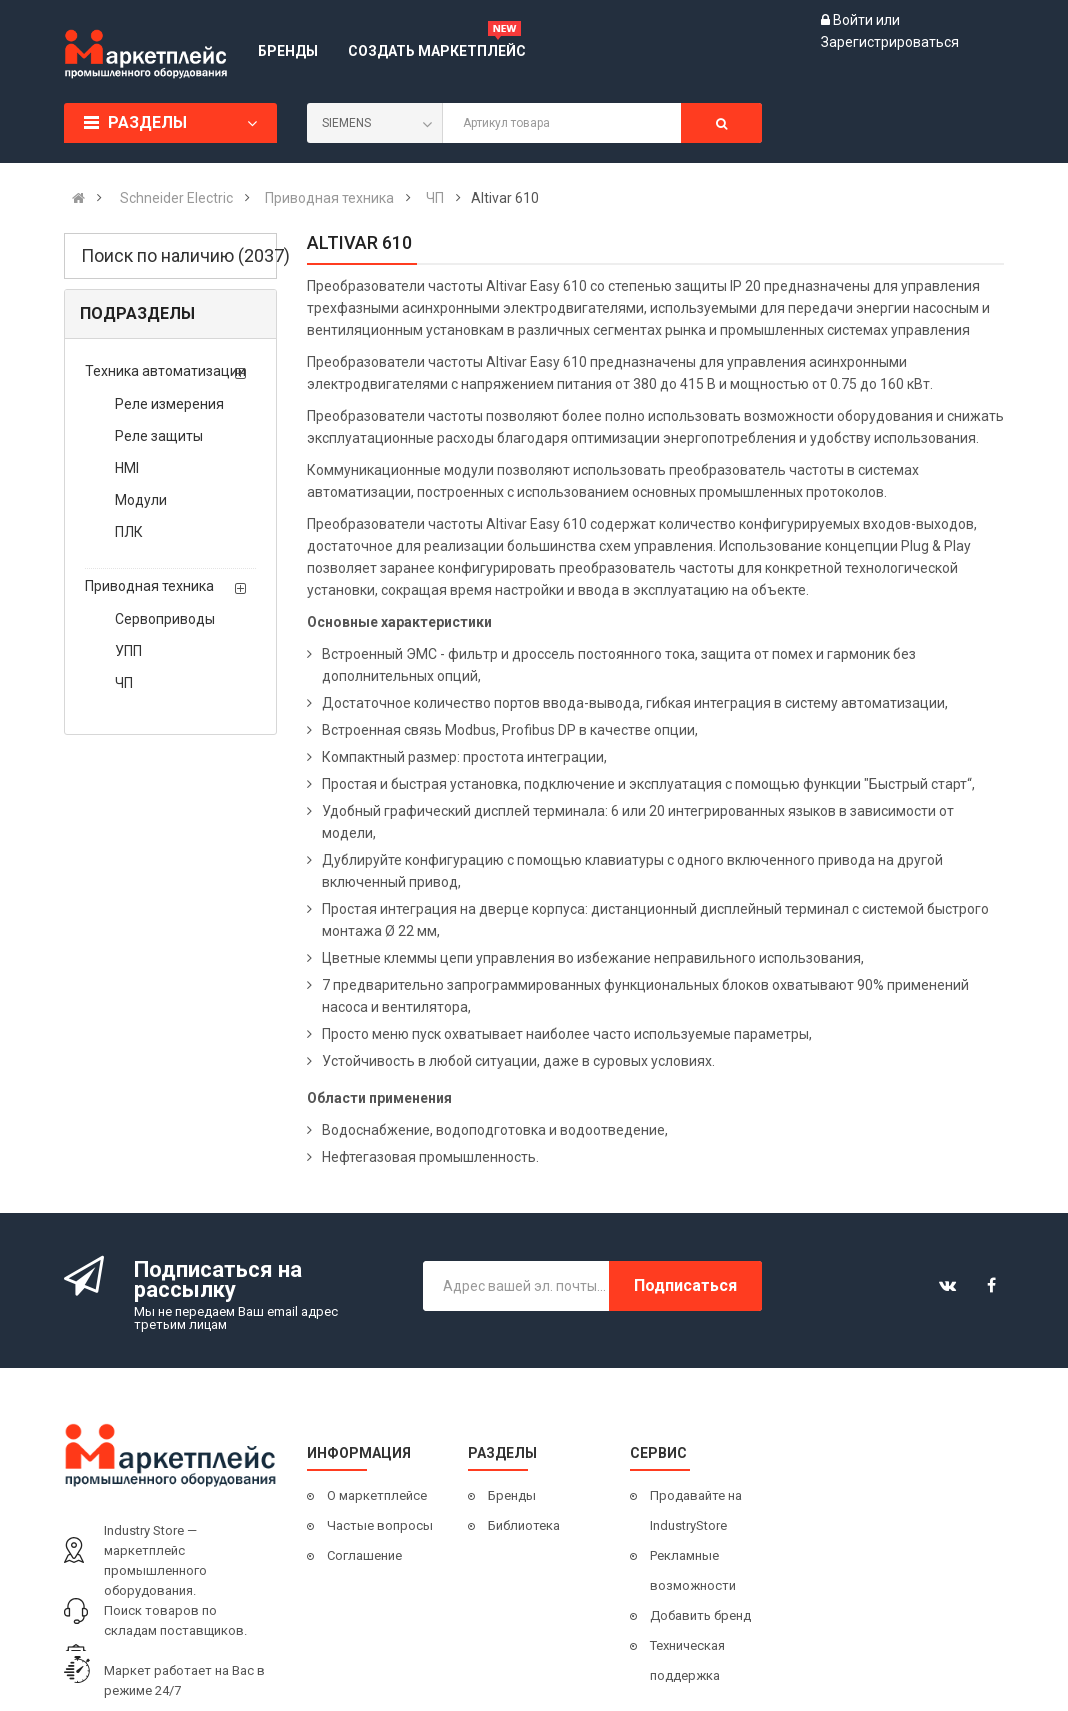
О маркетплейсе (377, 1495)
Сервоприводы (165, 619)
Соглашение (364, 1555)
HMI (127, 468)
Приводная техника (149, 586)
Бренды (512, 1495)
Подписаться (685, 1285)
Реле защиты (159, 436)
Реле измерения (169, 404)
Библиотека (524, 1525)
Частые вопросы (380, 1525)
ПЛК (129, 532)
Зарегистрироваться (890, 42)
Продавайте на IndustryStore (696, 1510)
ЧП (124, 683)
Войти (854, 20)
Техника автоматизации (165, 371)
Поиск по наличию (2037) (179, 255)
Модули (141, 500)
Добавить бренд (700, 1615)
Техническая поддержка (687, 1660)
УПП (128, 651)
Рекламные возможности (693, 1570)
